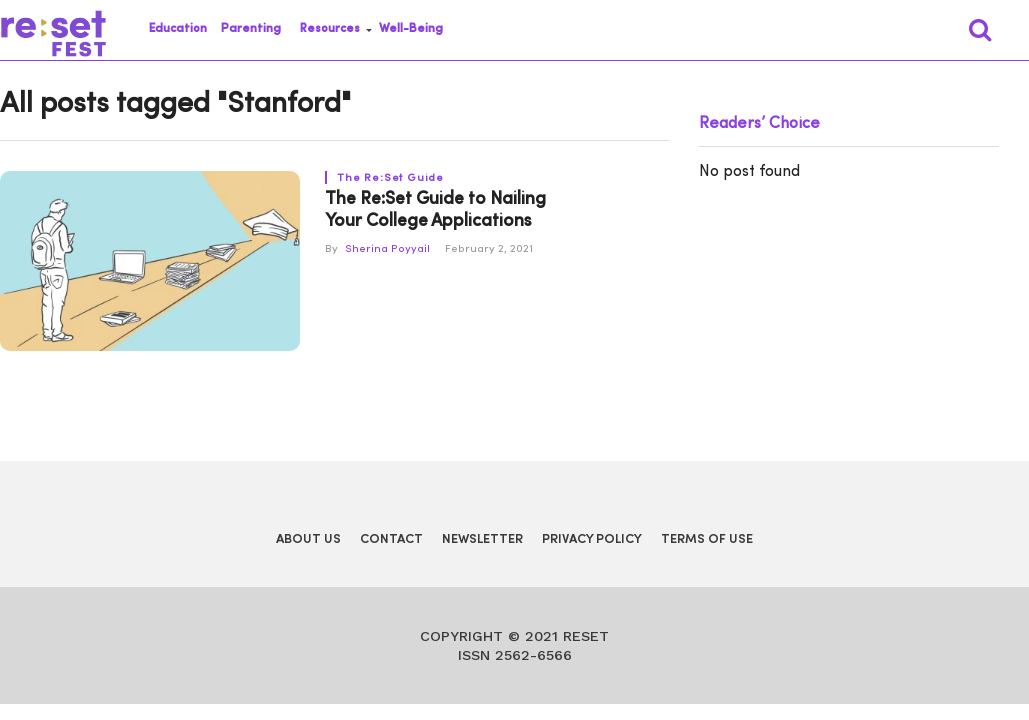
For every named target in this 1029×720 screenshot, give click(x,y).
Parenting (251, 29)
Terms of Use (707, 539)
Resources (330, 29)
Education (178, 29)
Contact (391, 539)
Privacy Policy (592, 539)
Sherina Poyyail (387, 249)
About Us (308, 539)
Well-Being (411, 29)
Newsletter (482, 539)
